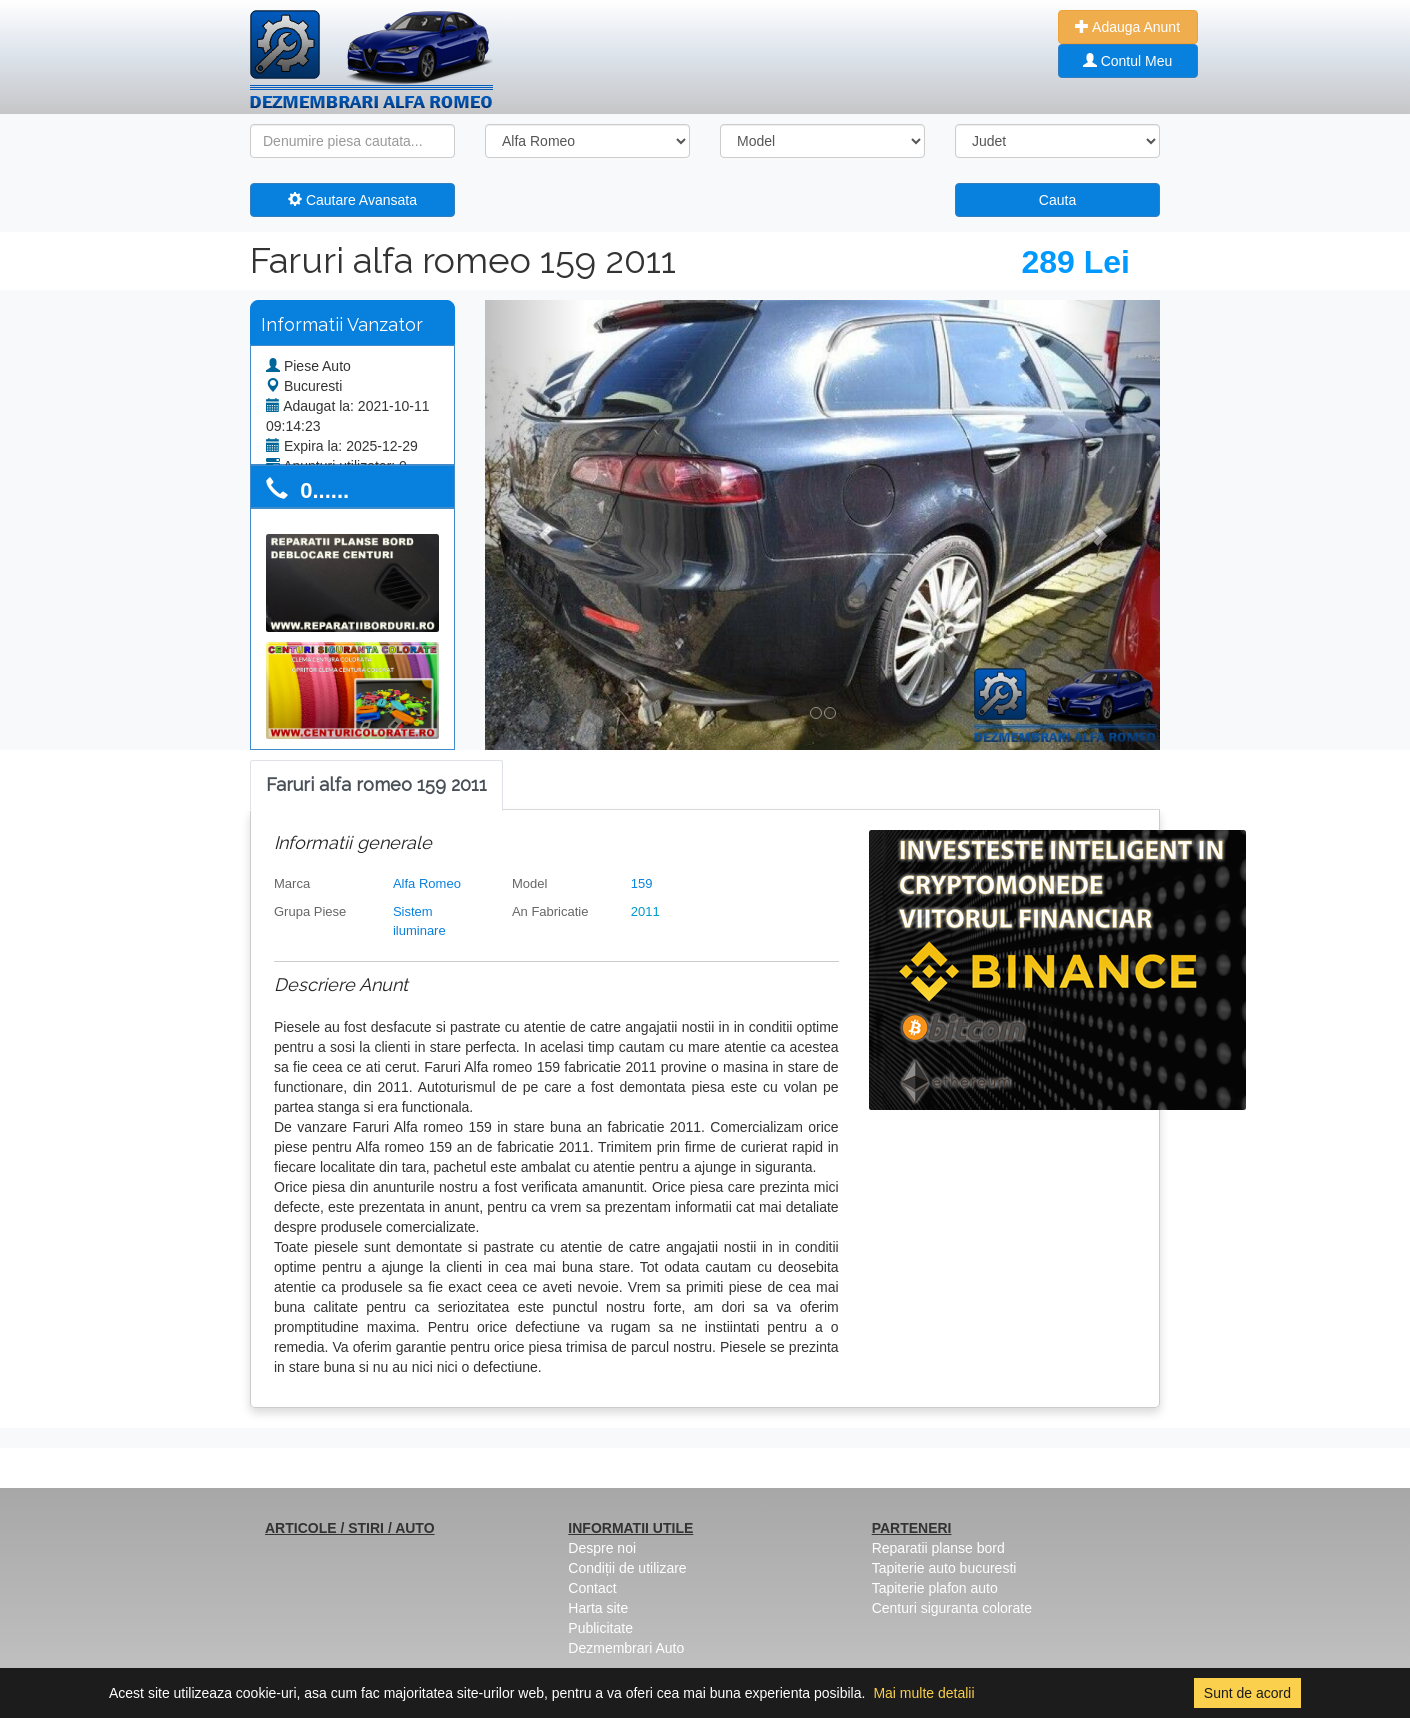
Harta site (598, 1608)
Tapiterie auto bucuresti (944, 1568)
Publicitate (600, 1628)
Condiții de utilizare (627, 1568)
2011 (645, 911)
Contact (592, 1588)
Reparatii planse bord (938, 1548)
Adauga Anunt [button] (1127, 27)
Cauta (1057, 200)
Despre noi (602, 1548)
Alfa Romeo (427, 883)
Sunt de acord (1247, 1693)
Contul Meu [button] (1127, 61)
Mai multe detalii (923, 1693)
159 (642, 883)
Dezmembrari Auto (626, 1648)
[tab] (376, 785)
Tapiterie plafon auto (935, 1588)
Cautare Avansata (352, 200)
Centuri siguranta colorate (952, 1608)
